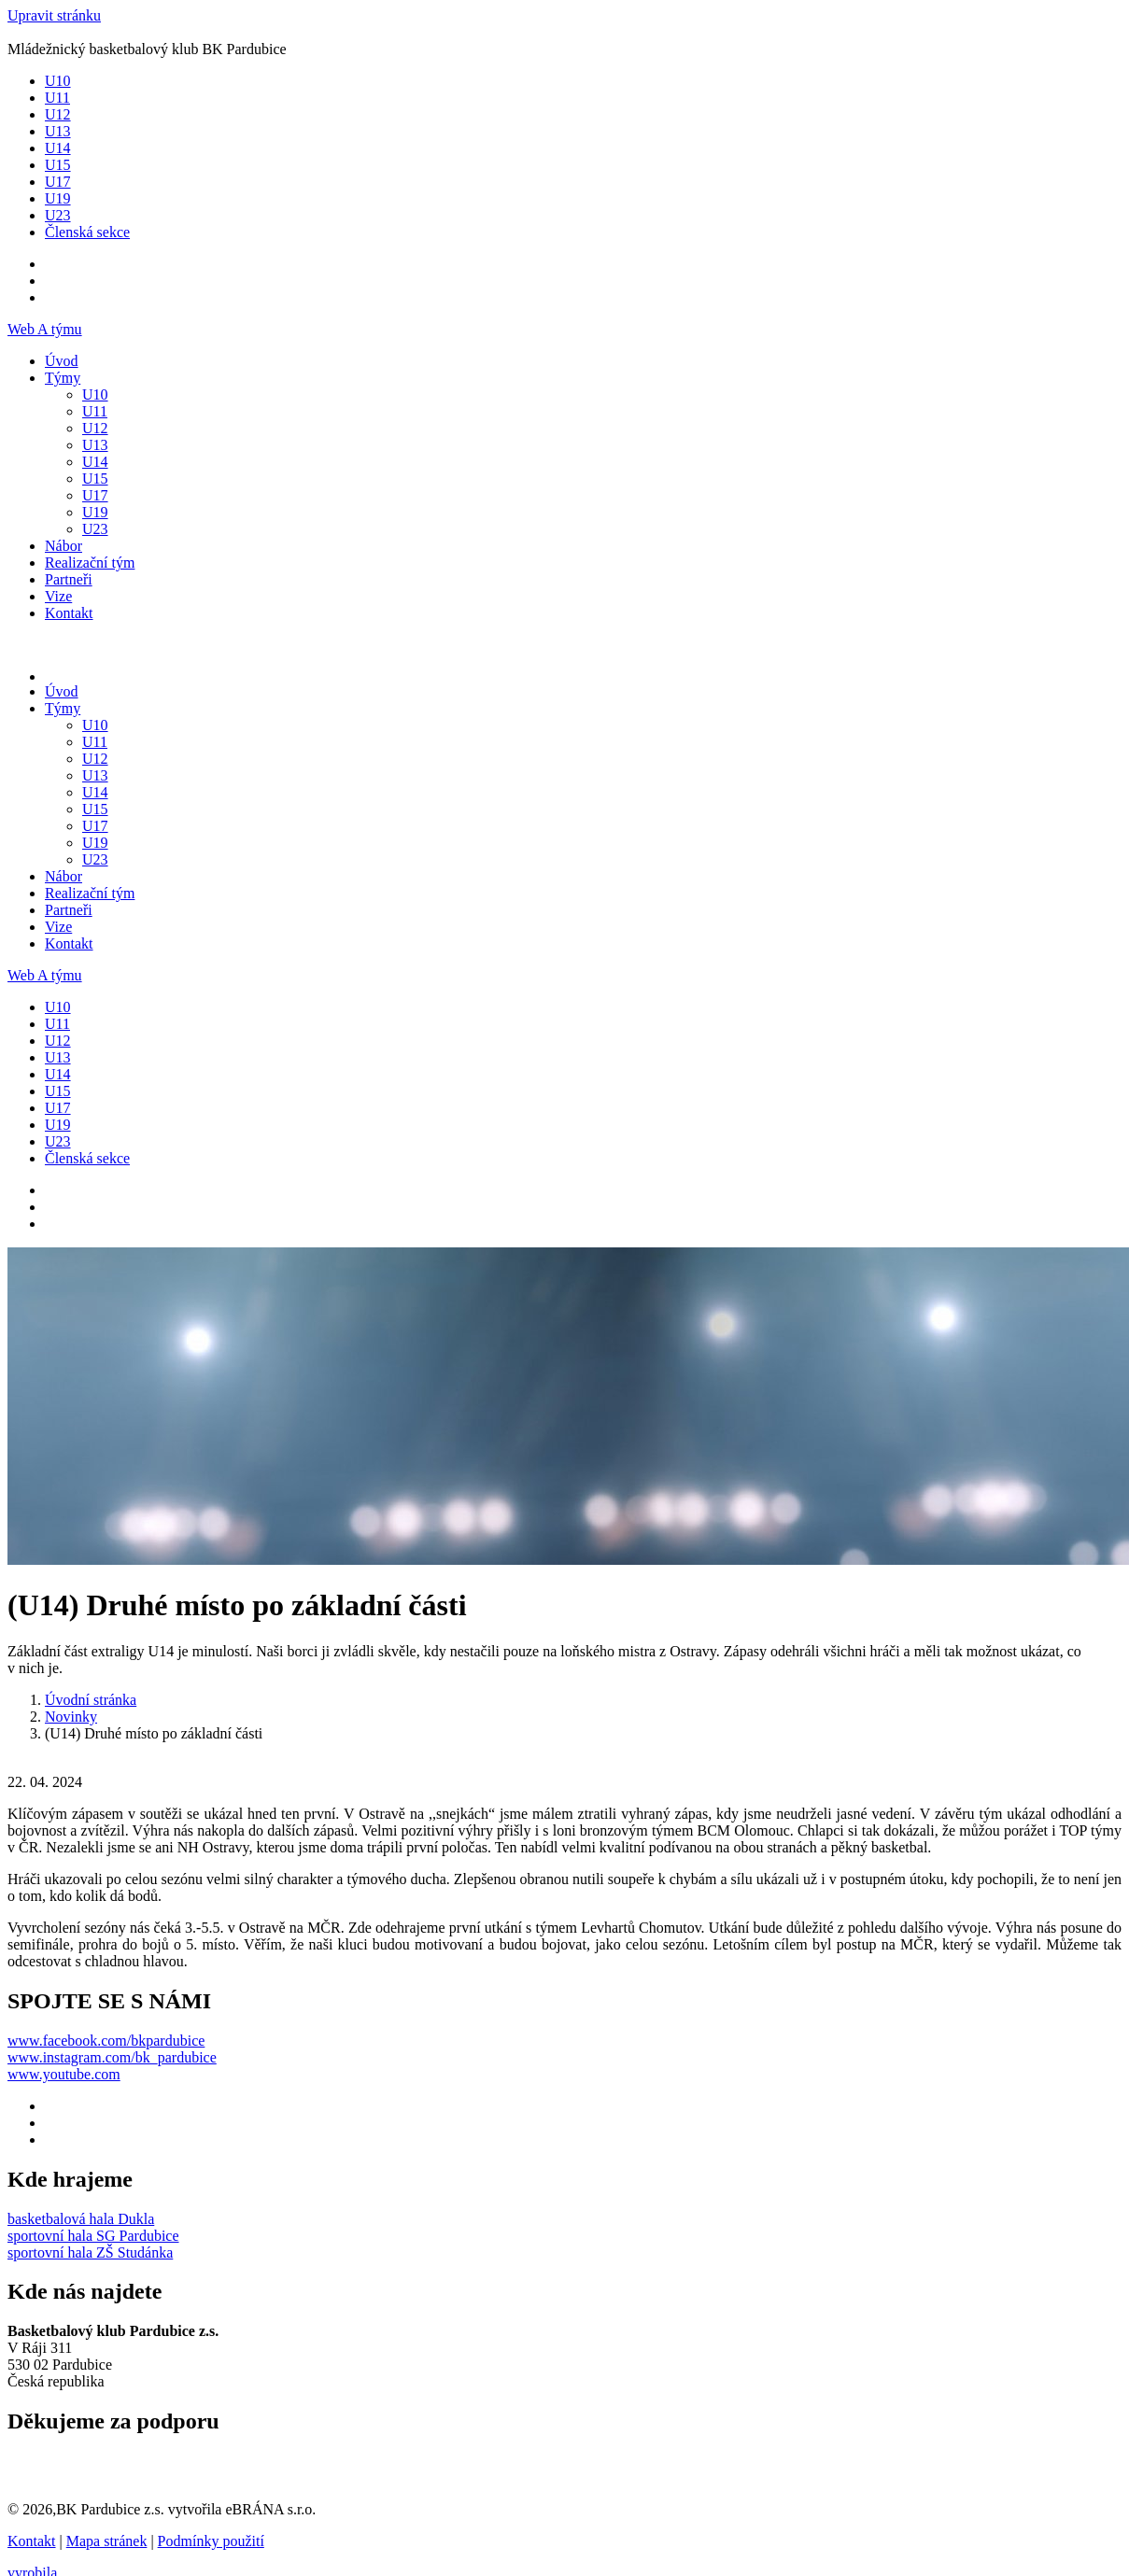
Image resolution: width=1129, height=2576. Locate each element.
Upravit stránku (54, 15)
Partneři (68, 579)
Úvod (61, 361)
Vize (58, 596)
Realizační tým (89, 562)
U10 (58, 81)
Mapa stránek (107, 2541)
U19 (58, 198)
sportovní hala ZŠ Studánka (90, 2252)
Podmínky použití (211, 2541)
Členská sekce (87, 232)
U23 (58, 215)
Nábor (63, 546)
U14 (58, 148)
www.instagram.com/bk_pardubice (112, 2057)
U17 (58, 182)
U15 (58, 165)
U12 (58, 114)
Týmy (62, 378)
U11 (57, 98)
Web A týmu (44, 329)
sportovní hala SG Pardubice (93, 2236)
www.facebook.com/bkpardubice (106, 2040)
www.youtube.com (63, 2074)
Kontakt (69, 613)
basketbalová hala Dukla (80, 2219)
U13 (58, 131)
